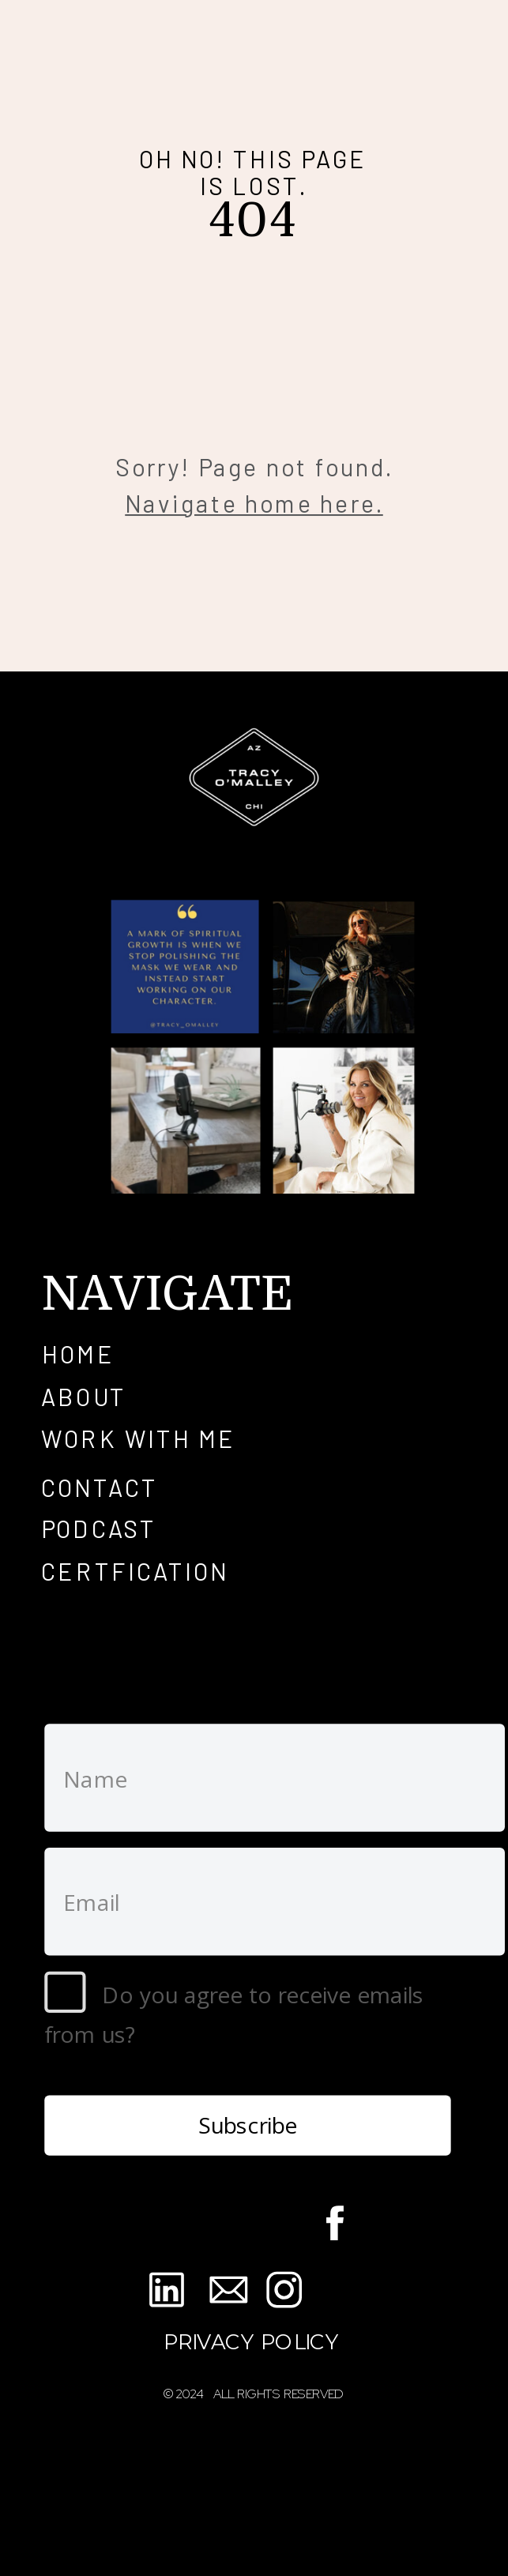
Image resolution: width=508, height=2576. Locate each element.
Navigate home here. (254, 502)
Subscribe (247, 2125)
